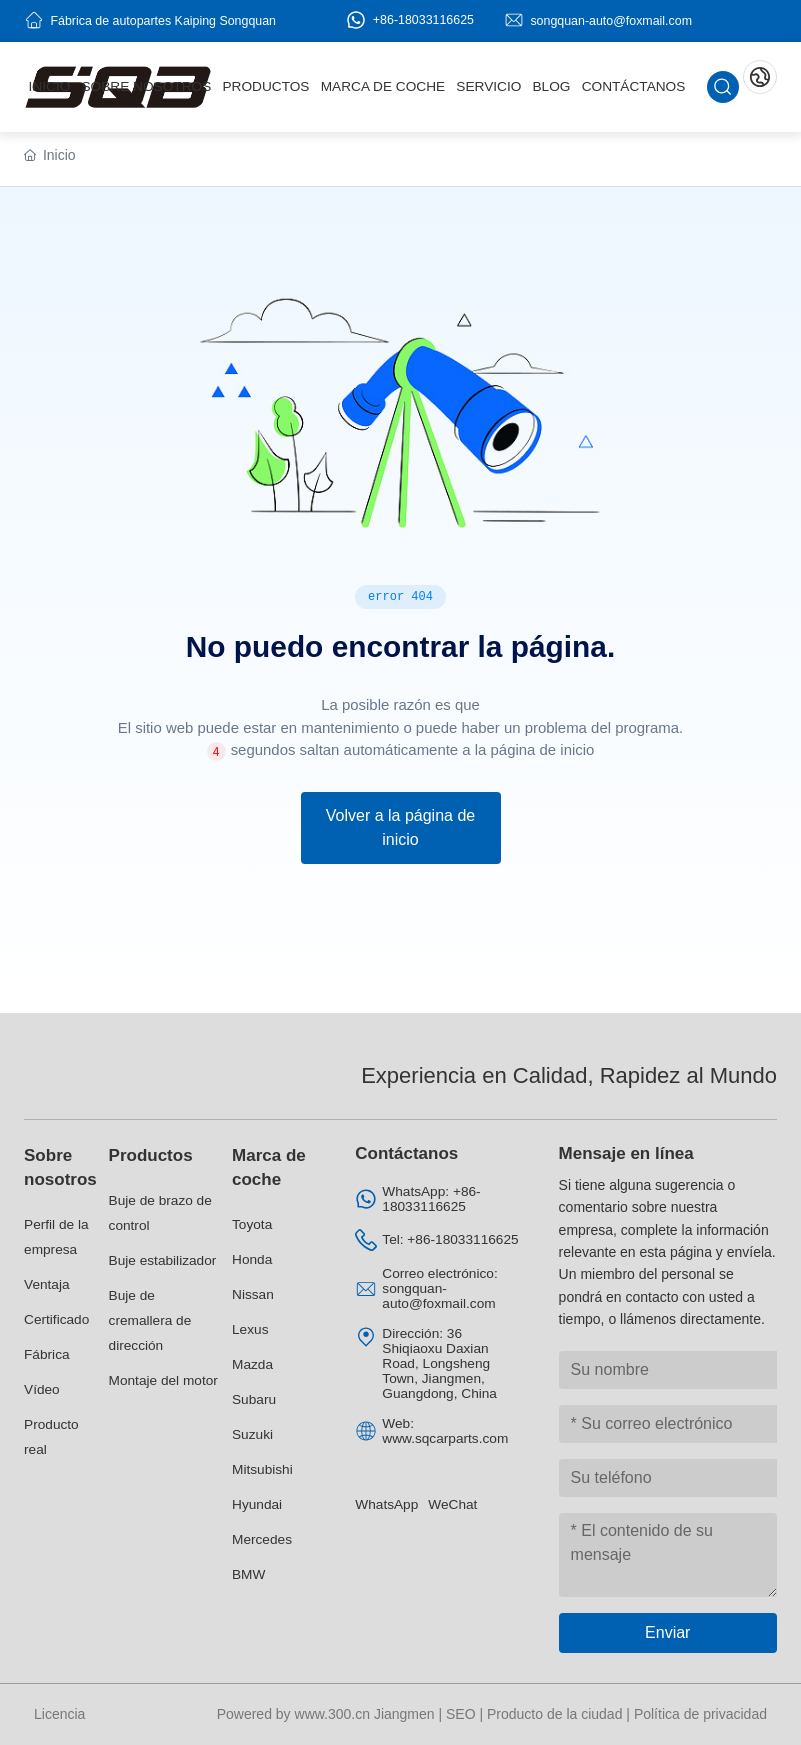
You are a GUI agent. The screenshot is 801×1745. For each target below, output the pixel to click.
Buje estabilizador (163, 1260)
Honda (252, 1259)
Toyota (252, 1224)
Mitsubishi (262, 1469)
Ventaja (47, 1284)
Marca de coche (269, 1167)
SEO (461, 1714)
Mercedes (262, 1539)
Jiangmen (404, 1714)
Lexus (250, 1329)
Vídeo (42, 1389)
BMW (248, 1574)
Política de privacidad (700, 1714)
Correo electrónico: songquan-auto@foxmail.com (439, 1288)
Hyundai (257, 1504)
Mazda (252, 1364)
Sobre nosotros (60, 1167)
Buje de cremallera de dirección (150, 1320)
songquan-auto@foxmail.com (611, 20)
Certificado (56, 1319)
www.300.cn (332, 1714)
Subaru (254, 1399)
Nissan (253, 1294)
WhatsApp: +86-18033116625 (431, 1199)
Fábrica (47, 1354)
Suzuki (252, 1434)
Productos (151, 1155)
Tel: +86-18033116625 (450, 1239)
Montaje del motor (163, 1380)
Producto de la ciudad (554, 1714)
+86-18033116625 (410, 20)
